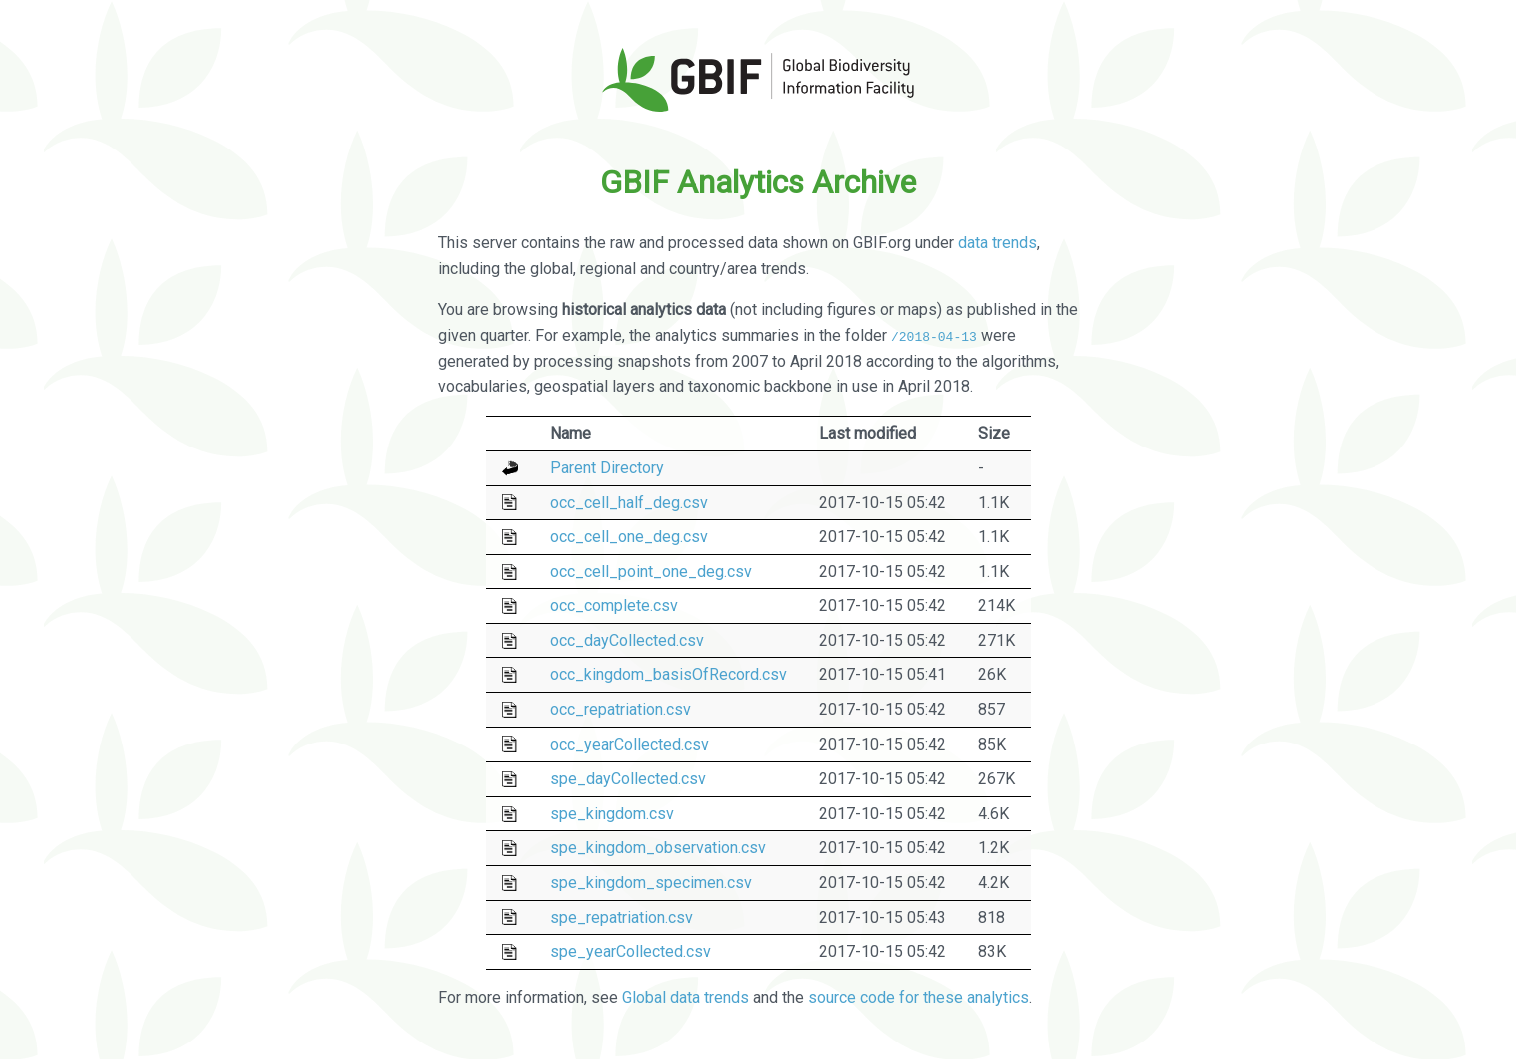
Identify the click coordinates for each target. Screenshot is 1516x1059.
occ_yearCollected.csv (629, 743)
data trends (997, 242)
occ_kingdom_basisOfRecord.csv (668, 674)
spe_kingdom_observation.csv (658, 847)
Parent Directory (607, 467)
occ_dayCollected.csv (627, 640)
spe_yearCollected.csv (630, 951)
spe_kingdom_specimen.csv (651, 882)
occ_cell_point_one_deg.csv (651, 571)
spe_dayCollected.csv (628, 778)
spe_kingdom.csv (612, 813)
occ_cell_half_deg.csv (629, 501)
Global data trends (685, 997)
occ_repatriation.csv (620, 709)
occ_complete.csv (614, 605)
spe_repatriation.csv (621, 916)
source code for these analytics (918, 997)
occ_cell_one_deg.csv (629, 536)
